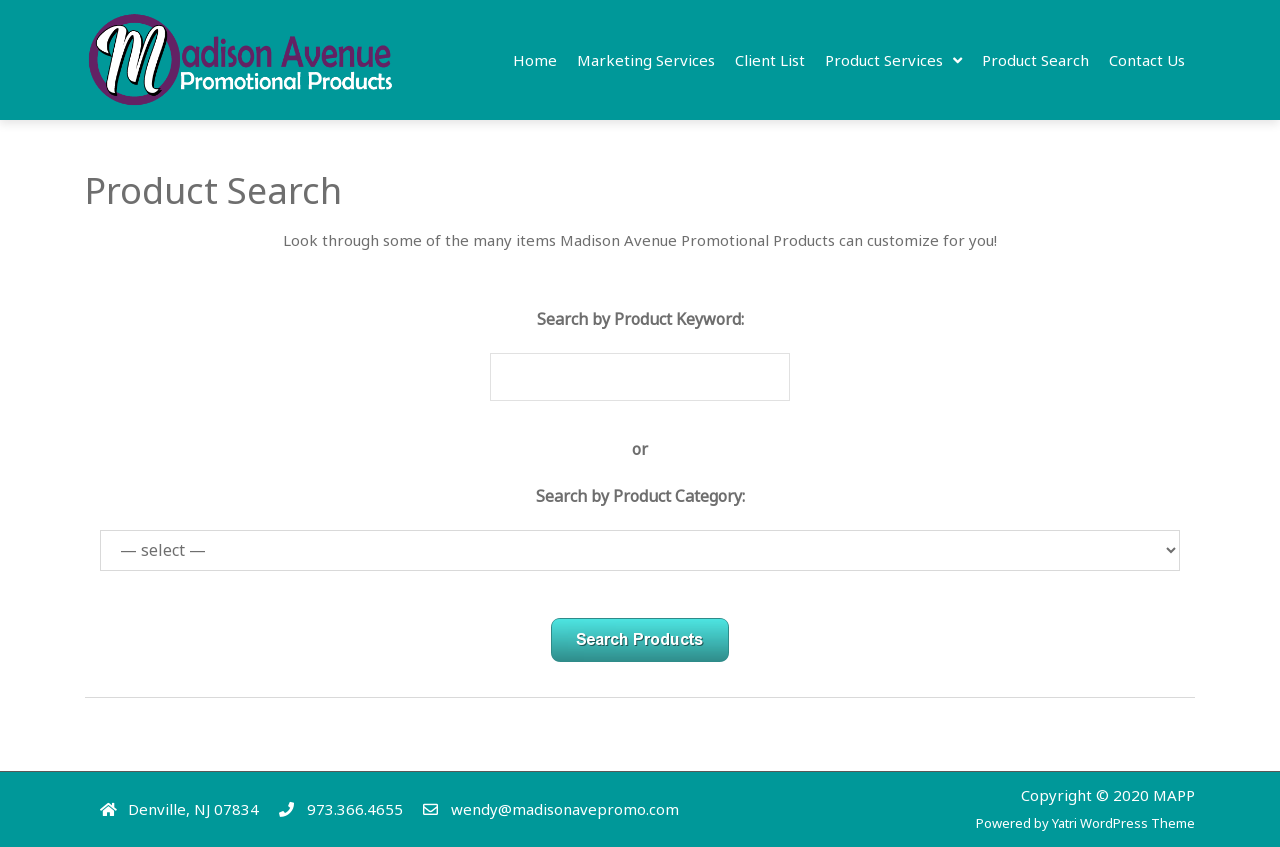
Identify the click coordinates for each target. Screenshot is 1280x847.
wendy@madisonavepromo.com (565, 809)
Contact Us (1147, 60)
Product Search (1035, 60)
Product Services (884, 60)
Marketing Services (646, 60)
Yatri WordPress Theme (1123, 823)
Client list (770, 60)
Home (535, 60)
